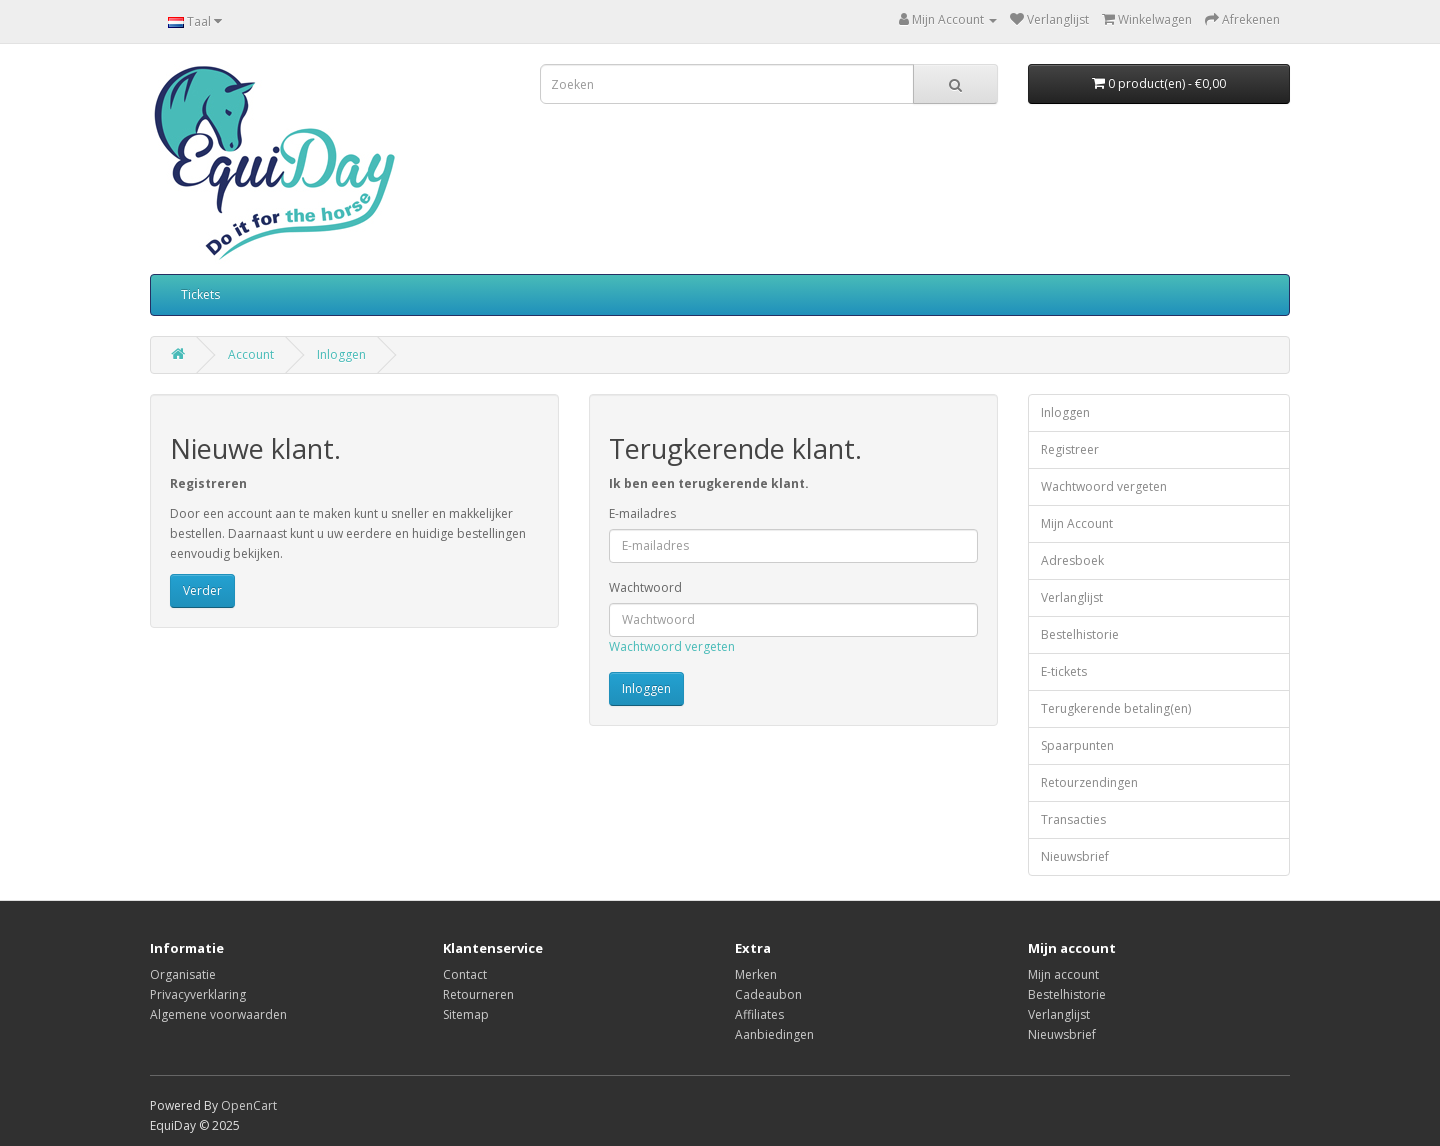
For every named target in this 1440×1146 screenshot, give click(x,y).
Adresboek (1072, 560)
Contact (465, 974)
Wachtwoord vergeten (672, 646)
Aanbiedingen (774, 1034)
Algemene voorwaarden (218, 1014)
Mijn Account (1077, 523)
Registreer (1070, 449)
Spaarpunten (1077, 745)
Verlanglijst (1072, 597)
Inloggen (341, 354)
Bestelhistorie (1080, 634)
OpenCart (249, 1105)
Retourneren (478, 994)
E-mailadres (642, 513)
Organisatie (183, 974)
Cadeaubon (768, 994)
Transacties (1073, 819)
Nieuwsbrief (1075, 856)
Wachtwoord (645, 587)
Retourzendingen (1089, 782)
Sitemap (466, 1014)
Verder (202, 590)
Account (251, 354)
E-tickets (1064, 671)
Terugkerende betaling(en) (1116, 708)
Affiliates (759, 1014)
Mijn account (1063, 974)
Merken (756, 974)
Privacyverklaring (198, 994)
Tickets (200, 294)
